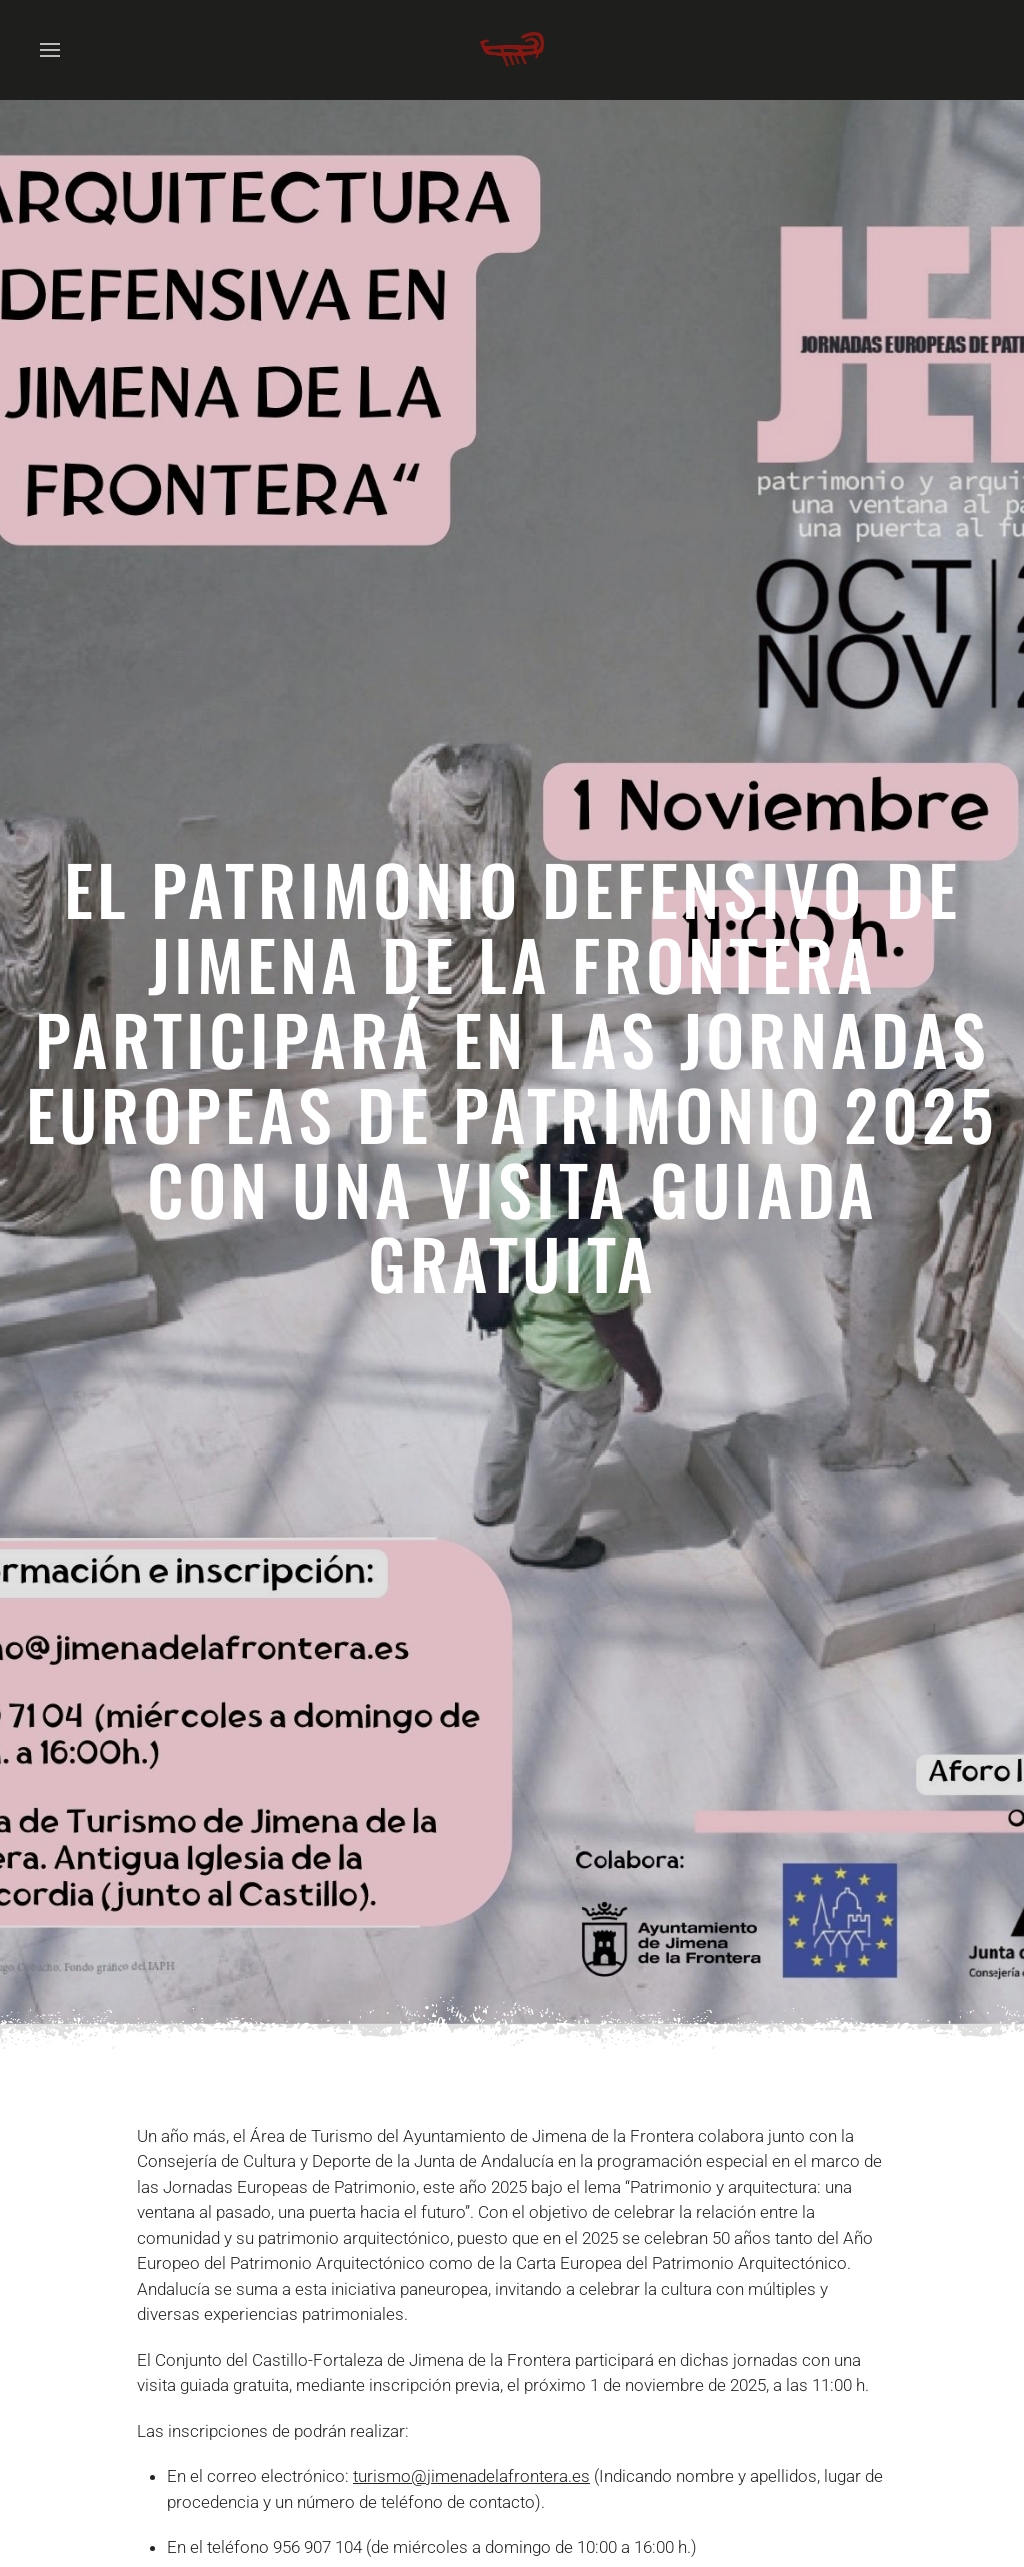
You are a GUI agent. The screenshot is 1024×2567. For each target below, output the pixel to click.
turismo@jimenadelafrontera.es (471, 2476)
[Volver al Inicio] (512, 50)
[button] (50, 50)
